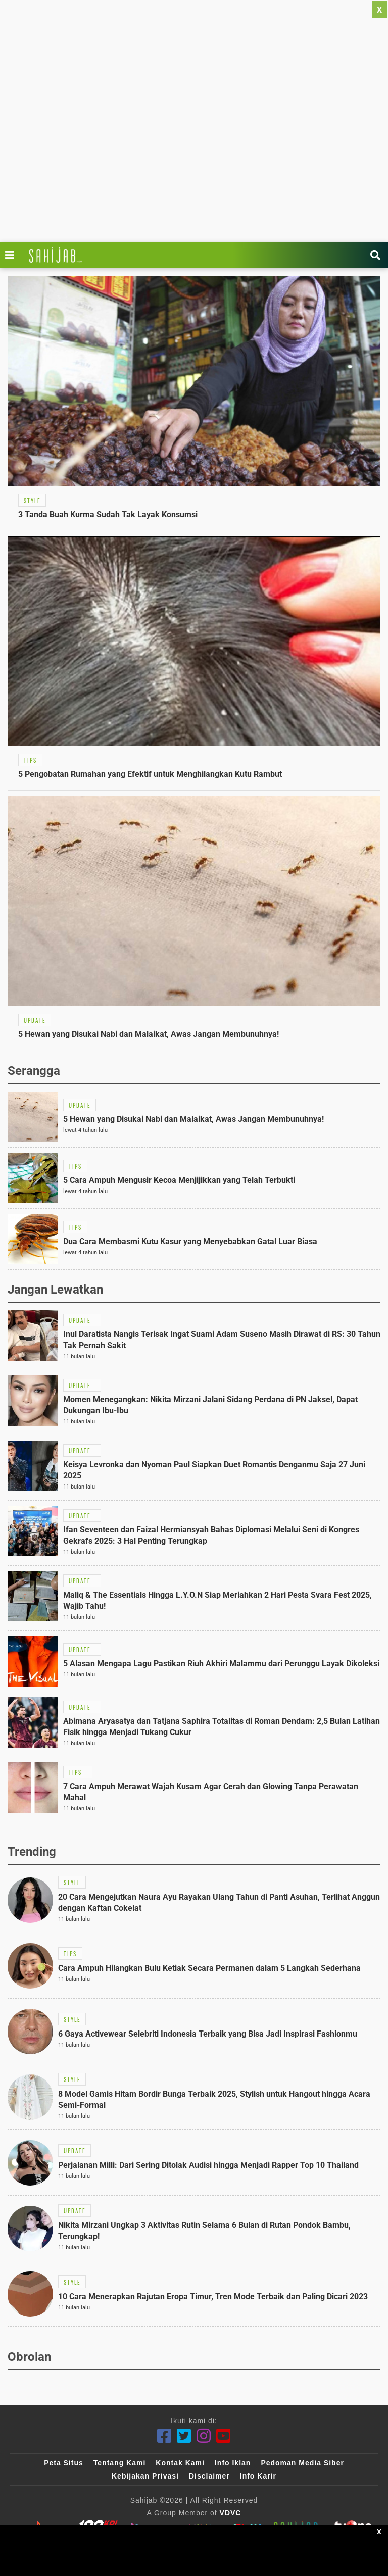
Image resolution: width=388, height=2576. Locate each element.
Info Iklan (233, 2463)
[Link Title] (12, 255)
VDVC (230, 2513)
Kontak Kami (180, 2463)
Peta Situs (63, 2463)
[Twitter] (184, 2436)
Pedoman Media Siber (302, 2463)
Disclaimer (209, 2476)
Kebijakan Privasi (145, 2476)
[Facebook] (164, 2436)
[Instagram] (204, 2436)
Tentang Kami (119, 2463)
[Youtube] (223, 2436)
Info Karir (258, 2476)
